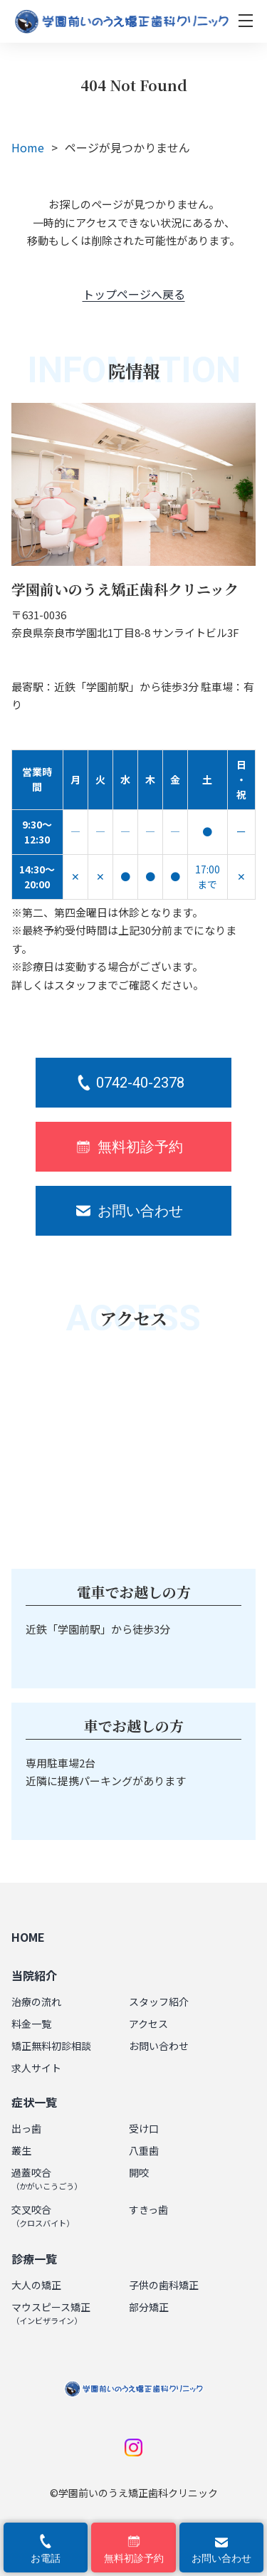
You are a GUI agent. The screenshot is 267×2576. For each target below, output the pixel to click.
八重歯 (144, 2150)
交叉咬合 (42, 2215)
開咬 (139, 2172)
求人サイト (36, 2068)
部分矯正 (149, 2307)
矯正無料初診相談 (51, 2046)
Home (27, 147)
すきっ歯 (148, 2209)
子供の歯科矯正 (164, 2285)
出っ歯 (26, 2128)
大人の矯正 (36, 2285)
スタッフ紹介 (159, 2001)
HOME (28, 1936)
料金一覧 (31, 2024)
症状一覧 (34, 2101)
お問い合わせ (159, 2046)
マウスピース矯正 (50, 2313)
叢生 (21, 2150)
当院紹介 (34, 1975)
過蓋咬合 (46, 2178)
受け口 (144, 2128)
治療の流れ (36, 2001)
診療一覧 (34, 2258)
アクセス (148, 2024)
